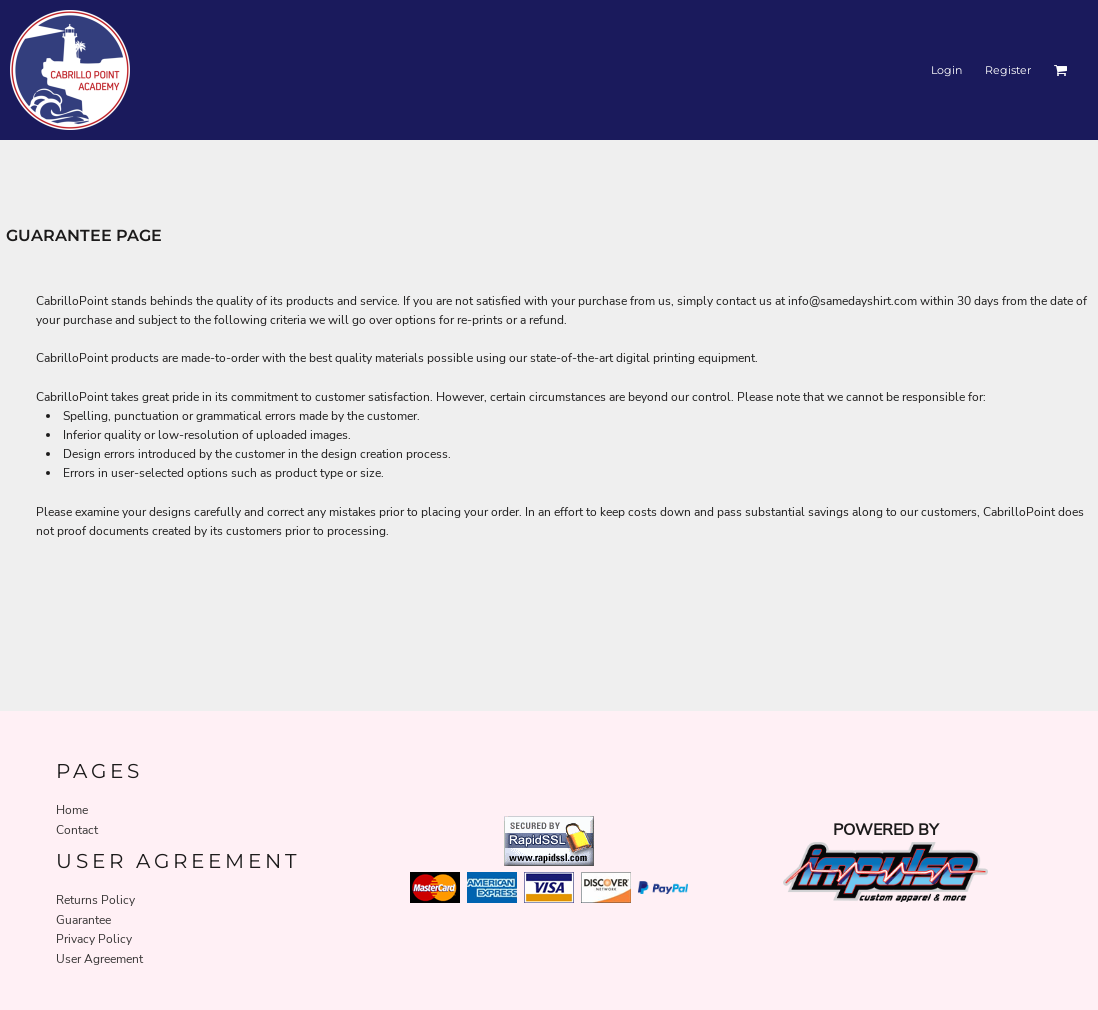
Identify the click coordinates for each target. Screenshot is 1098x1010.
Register (1008, 70)
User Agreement (99, 959)
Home (72, 810)
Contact (77, 830)
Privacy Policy (94, 939)
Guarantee (83, 920)
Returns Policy (95, 900)
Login (946, 70)
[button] (1061, 70)
